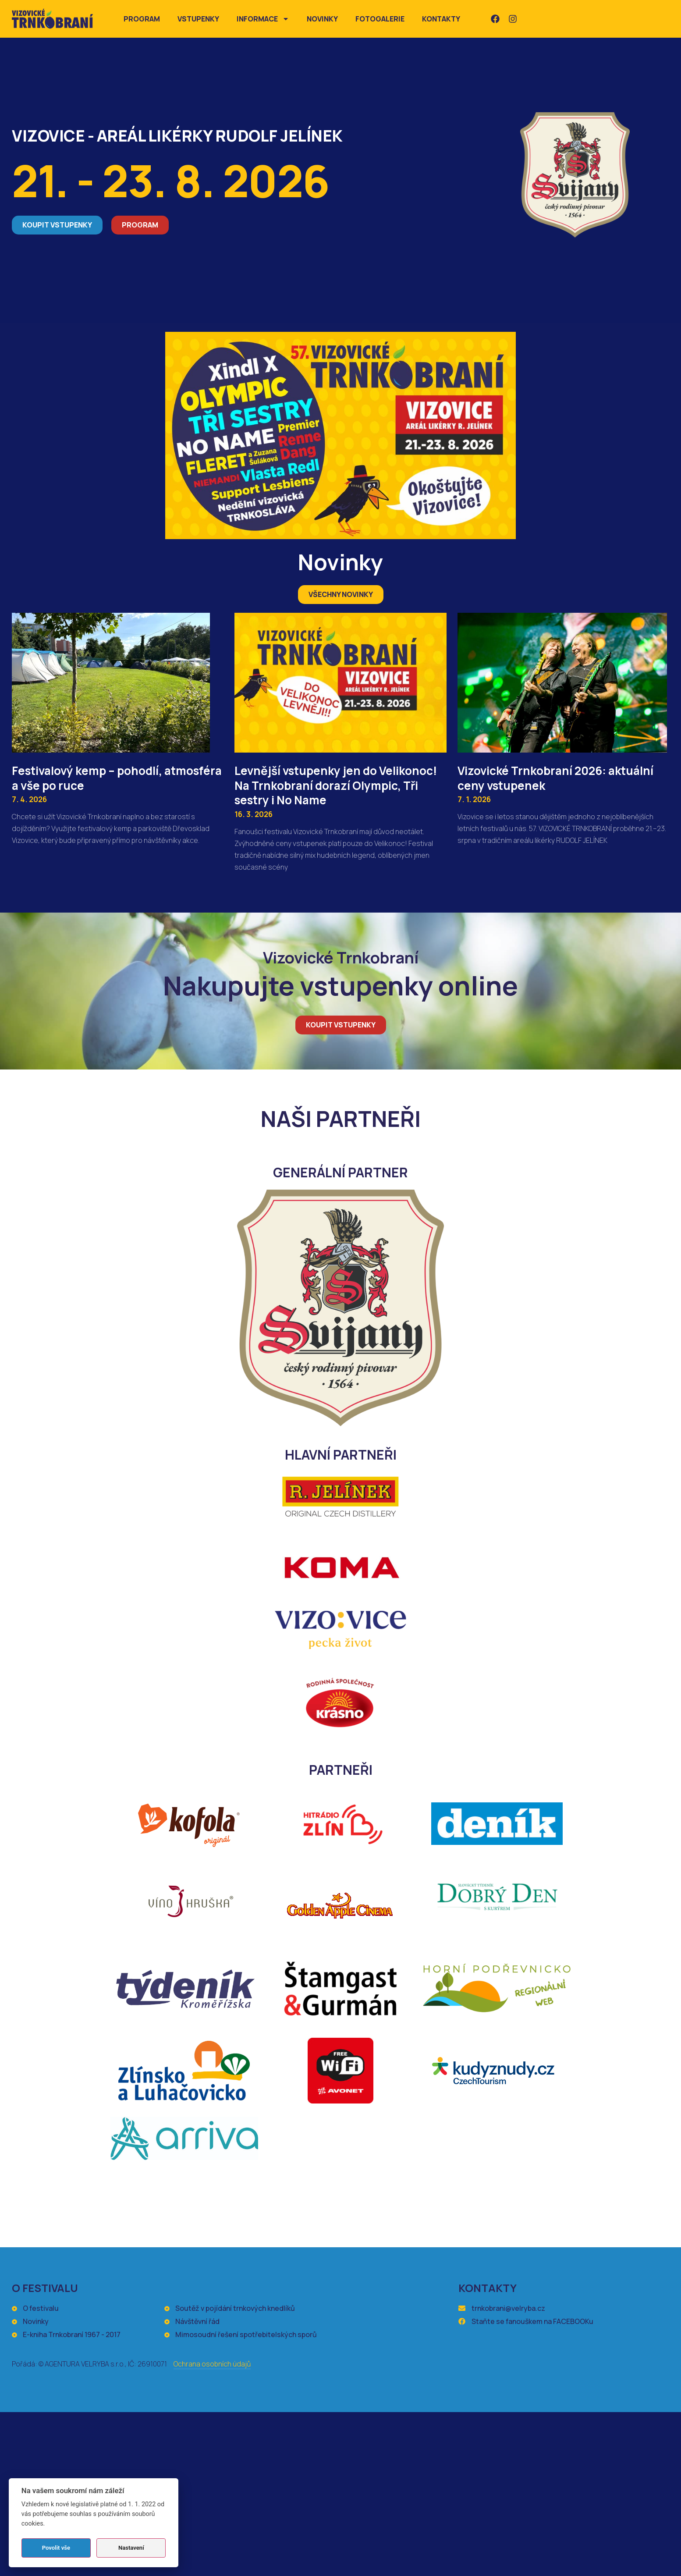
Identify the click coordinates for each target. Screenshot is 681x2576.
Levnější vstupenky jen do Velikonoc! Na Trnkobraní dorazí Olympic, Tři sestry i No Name (335, 785)
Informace (263, 19)
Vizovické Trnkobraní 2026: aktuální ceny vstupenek (555, 778)
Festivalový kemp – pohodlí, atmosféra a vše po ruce (117, 778)
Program (142, 19)
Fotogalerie (379, 19)
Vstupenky (198, 19)
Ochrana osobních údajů (212, 2364)
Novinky (322, 19)
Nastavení (131, 2547)
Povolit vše (56, 2547)
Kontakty (441, 19)
